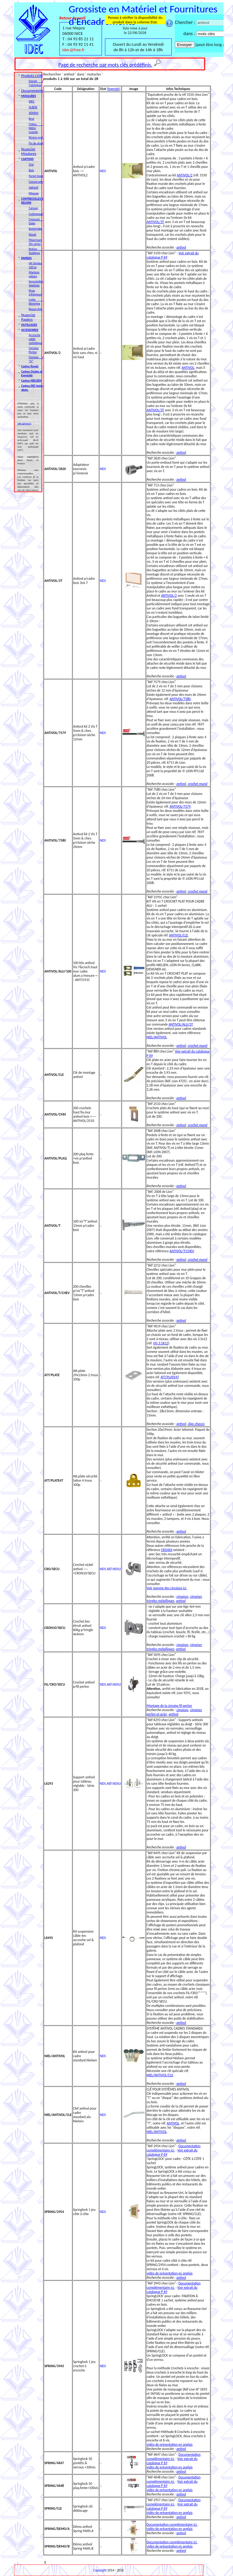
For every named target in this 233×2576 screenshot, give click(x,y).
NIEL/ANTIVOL (157, 1037)
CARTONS (27, 159)
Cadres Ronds (30, 366)
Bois (31, 170)
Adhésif (33, 187)
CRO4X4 (167, 1550)
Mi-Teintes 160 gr (35, 265)
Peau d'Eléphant (35, 292)
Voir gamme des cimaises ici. (167, 1588)
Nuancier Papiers (28, 317)
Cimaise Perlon (34, 350)
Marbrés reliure (34, 274)
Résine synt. (36, 137)
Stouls (32, 234)
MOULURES (28, 96)
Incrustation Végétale (36, 283)
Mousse (34, 193)
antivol (181, 247)
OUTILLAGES (29, 325)
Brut (31, 119)
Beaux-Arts (35, 309)
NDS (103, 171)
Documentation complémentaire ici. (174, 2148)
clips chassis (196, 1424)
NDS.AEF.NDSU (110, 1569)
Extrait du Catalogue (37, 83)
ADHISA (34, 113)
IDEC (32, 101)
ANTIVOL (188, 367)
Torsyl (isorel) (37, 176)
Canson (33, 208)
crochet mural (198, 784)
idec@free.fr (73, 49)
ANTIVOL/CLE (178, 935)
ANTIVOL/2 (185, 175)
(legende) (113, 89)
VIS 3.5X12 (160, 1343)
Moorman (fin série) (35, 242)
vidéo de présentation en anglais (169, 2273)
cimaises (182, 1596)
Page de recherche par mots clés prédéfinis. (105, 65)
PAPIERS (26, 258)
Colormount (36, 214)
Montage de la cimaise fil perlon (169, 1705)
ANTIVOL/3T (155, 222)
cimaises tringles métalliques (174, 1598)
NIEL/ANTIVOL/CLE (160, 2075)
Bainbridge (35, 229)
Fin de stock (36, 143)
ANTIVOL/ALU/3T (181, 1024)
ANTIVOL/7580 (180, 699)
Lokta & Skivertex (37, 301)
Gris (31, 164)
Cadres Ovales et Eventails (31, 373)
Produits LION (32, 75)
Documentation (33, 90)
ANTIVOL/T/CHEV (182, 1251)
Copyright (99, 2570)
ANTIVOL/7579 (180, 806)
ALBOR (33, 107)
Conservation (37, 182)
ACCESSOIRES (30, 330)
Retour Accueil (72, 18)
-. (101, 353)
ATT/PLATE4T (169, 1377)
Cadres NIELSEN (31, 380)
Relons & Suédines (37, 251)
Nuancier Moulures (28, 151)
